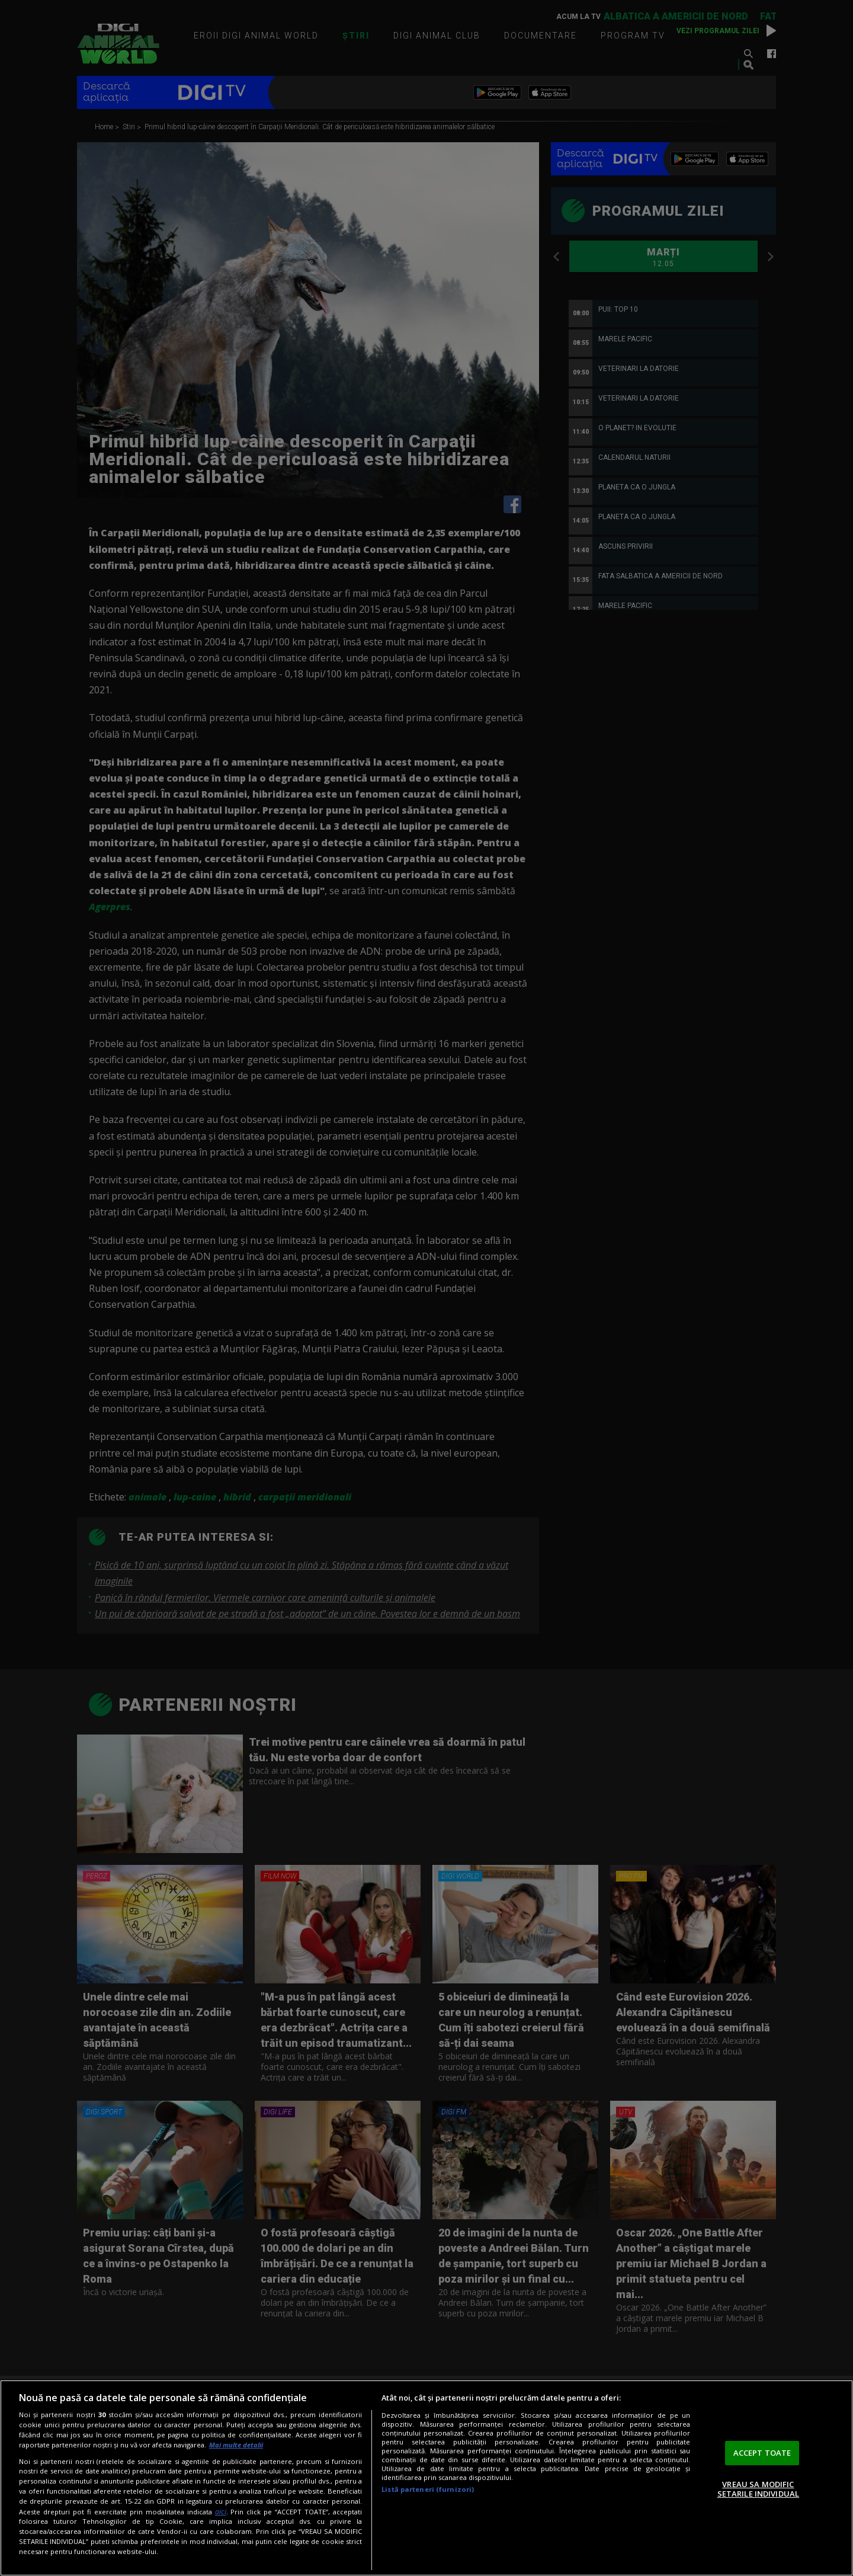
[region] (426, 2478)
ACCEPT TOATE (762, 2452)
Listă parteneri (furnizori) (427, 2489)
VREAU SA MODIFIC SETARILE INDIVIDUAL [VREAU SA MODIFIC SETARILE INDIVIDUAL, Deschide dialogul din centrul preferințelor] (758, 2489)
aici (220, 2512)
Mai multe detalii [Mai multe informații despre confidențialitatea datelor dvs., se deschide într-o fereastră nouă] (236, 2444)
